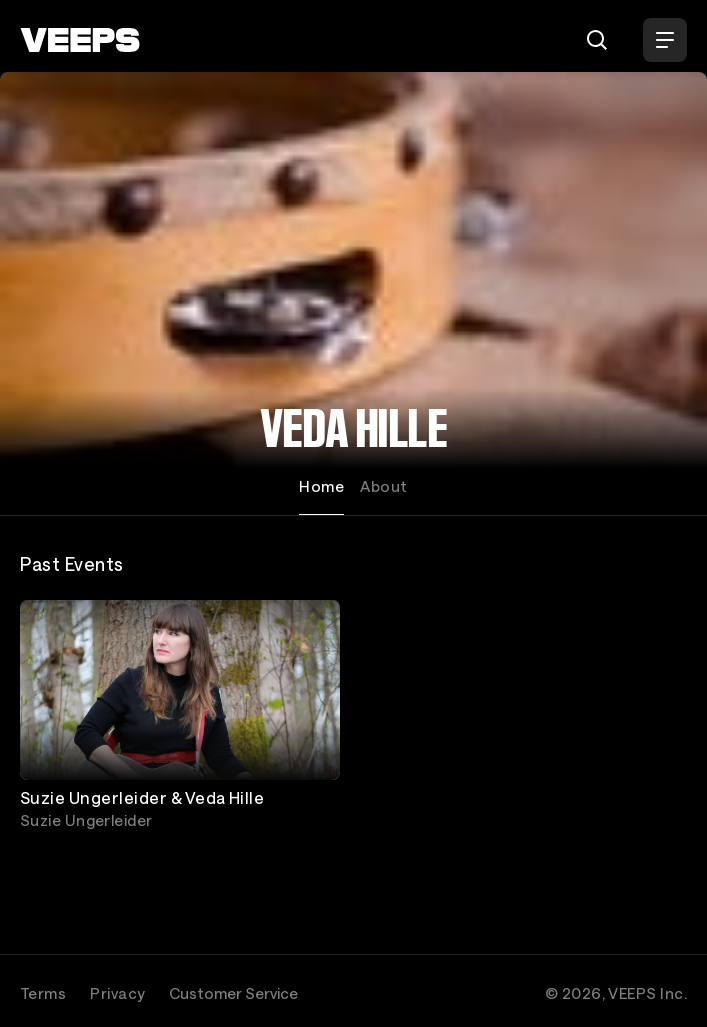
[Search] (597, 40)
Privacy (117, 993)
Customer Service (233, 993)
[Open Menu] (665, 40)
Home (321, 486)
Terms (43, 993)
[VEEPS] (80, 40)
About (383, 486)
